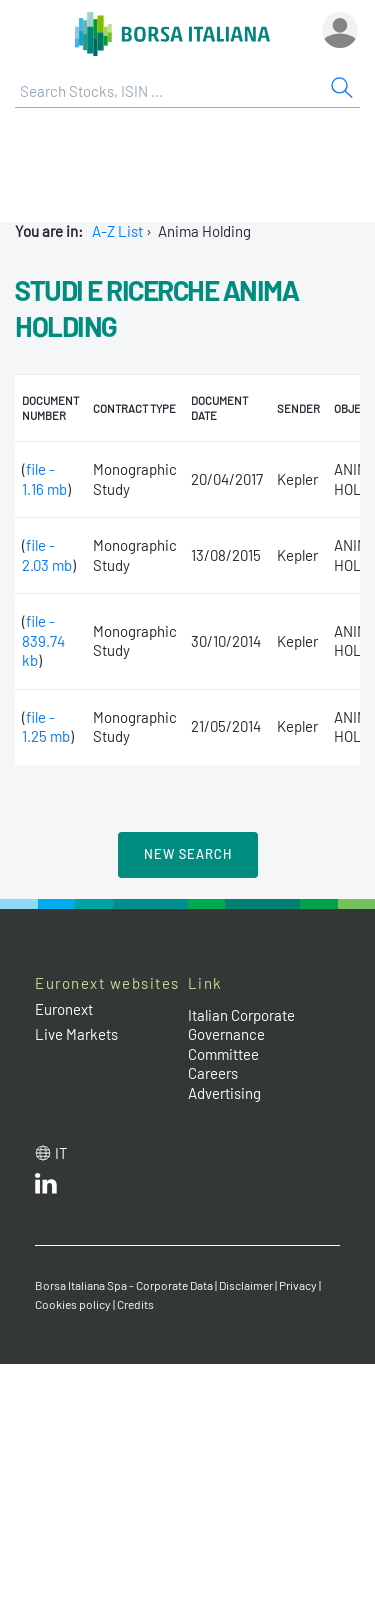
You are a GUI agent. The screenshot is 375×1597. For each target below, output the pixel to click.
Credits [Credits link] (135, 1304)
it (61, 1153)
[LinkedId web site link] (46, 1188)
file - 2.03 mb (47, 555)
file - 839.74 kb (43, 640)
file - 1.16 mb (44, 479)
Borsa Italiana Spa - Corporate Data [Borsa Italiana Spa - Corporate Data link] (124, 1285)
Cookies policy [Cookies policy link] (73, 1304)
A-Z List (117, 231)
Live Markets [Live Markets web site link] (76, 1034)
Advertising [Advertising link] (224, 1093)
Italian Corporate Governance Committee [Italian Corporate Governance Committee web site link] (241, 1034)
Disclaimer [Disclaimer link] (246, 1285)
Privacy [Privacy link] (298, 1285)
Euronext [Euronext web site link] (64, 1009)
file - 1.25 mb (46, 727)
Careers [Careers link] (213, 1073)
